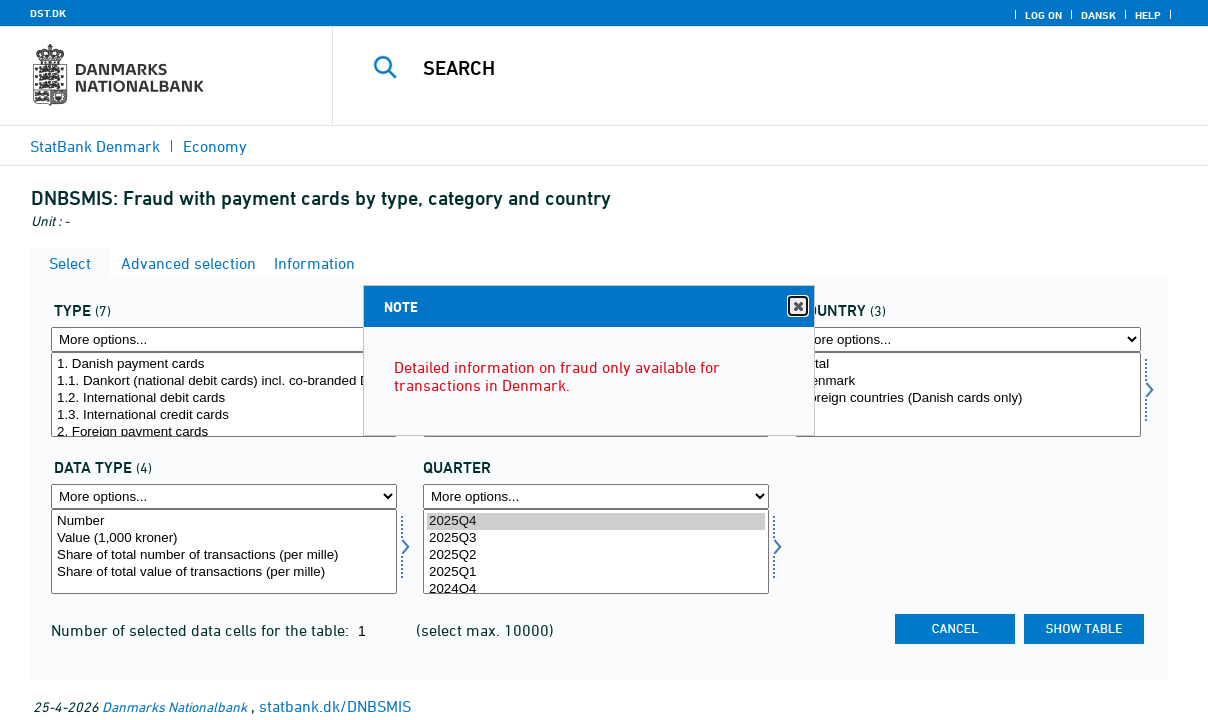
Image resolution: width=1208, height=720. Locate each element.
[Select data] (224, 551)
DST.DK (48, 13)
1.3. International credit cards (224, 415)
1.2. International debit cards (224, 398)
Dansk (1098, 15)
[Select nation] (968, 394)
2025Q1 (596, 572)
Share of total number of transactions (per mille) (224, 555)
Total (968, 364)
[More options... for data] (224, 496)
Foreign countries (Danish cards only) (968, 398)
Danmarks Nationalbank (174, 706)
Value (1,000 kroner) (224, 538)
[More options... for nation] (968, 339)
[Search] (760, 68)
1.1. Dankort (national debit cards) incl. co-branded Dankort (224, 381)
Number (224, 521)
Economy (215, 146)
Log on (1043, 15)
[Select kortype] (224, 394)
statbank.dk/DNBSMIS (335, 706)
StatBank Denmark (95, 146)
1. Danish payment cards (224, 364)
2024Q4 (596, 589)
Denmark (968, 381)
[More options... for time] (596, 496)
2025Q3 (596, 538)
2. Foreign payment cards (224, 432)
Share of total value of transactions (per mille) (224, 572)
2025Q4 (596, 521)
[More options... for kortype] (224, 339)
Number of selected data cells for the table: (202, 630)
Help (1148, 15)
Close (797, 306)
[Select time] (596, 551)
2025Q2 (596, 555)
